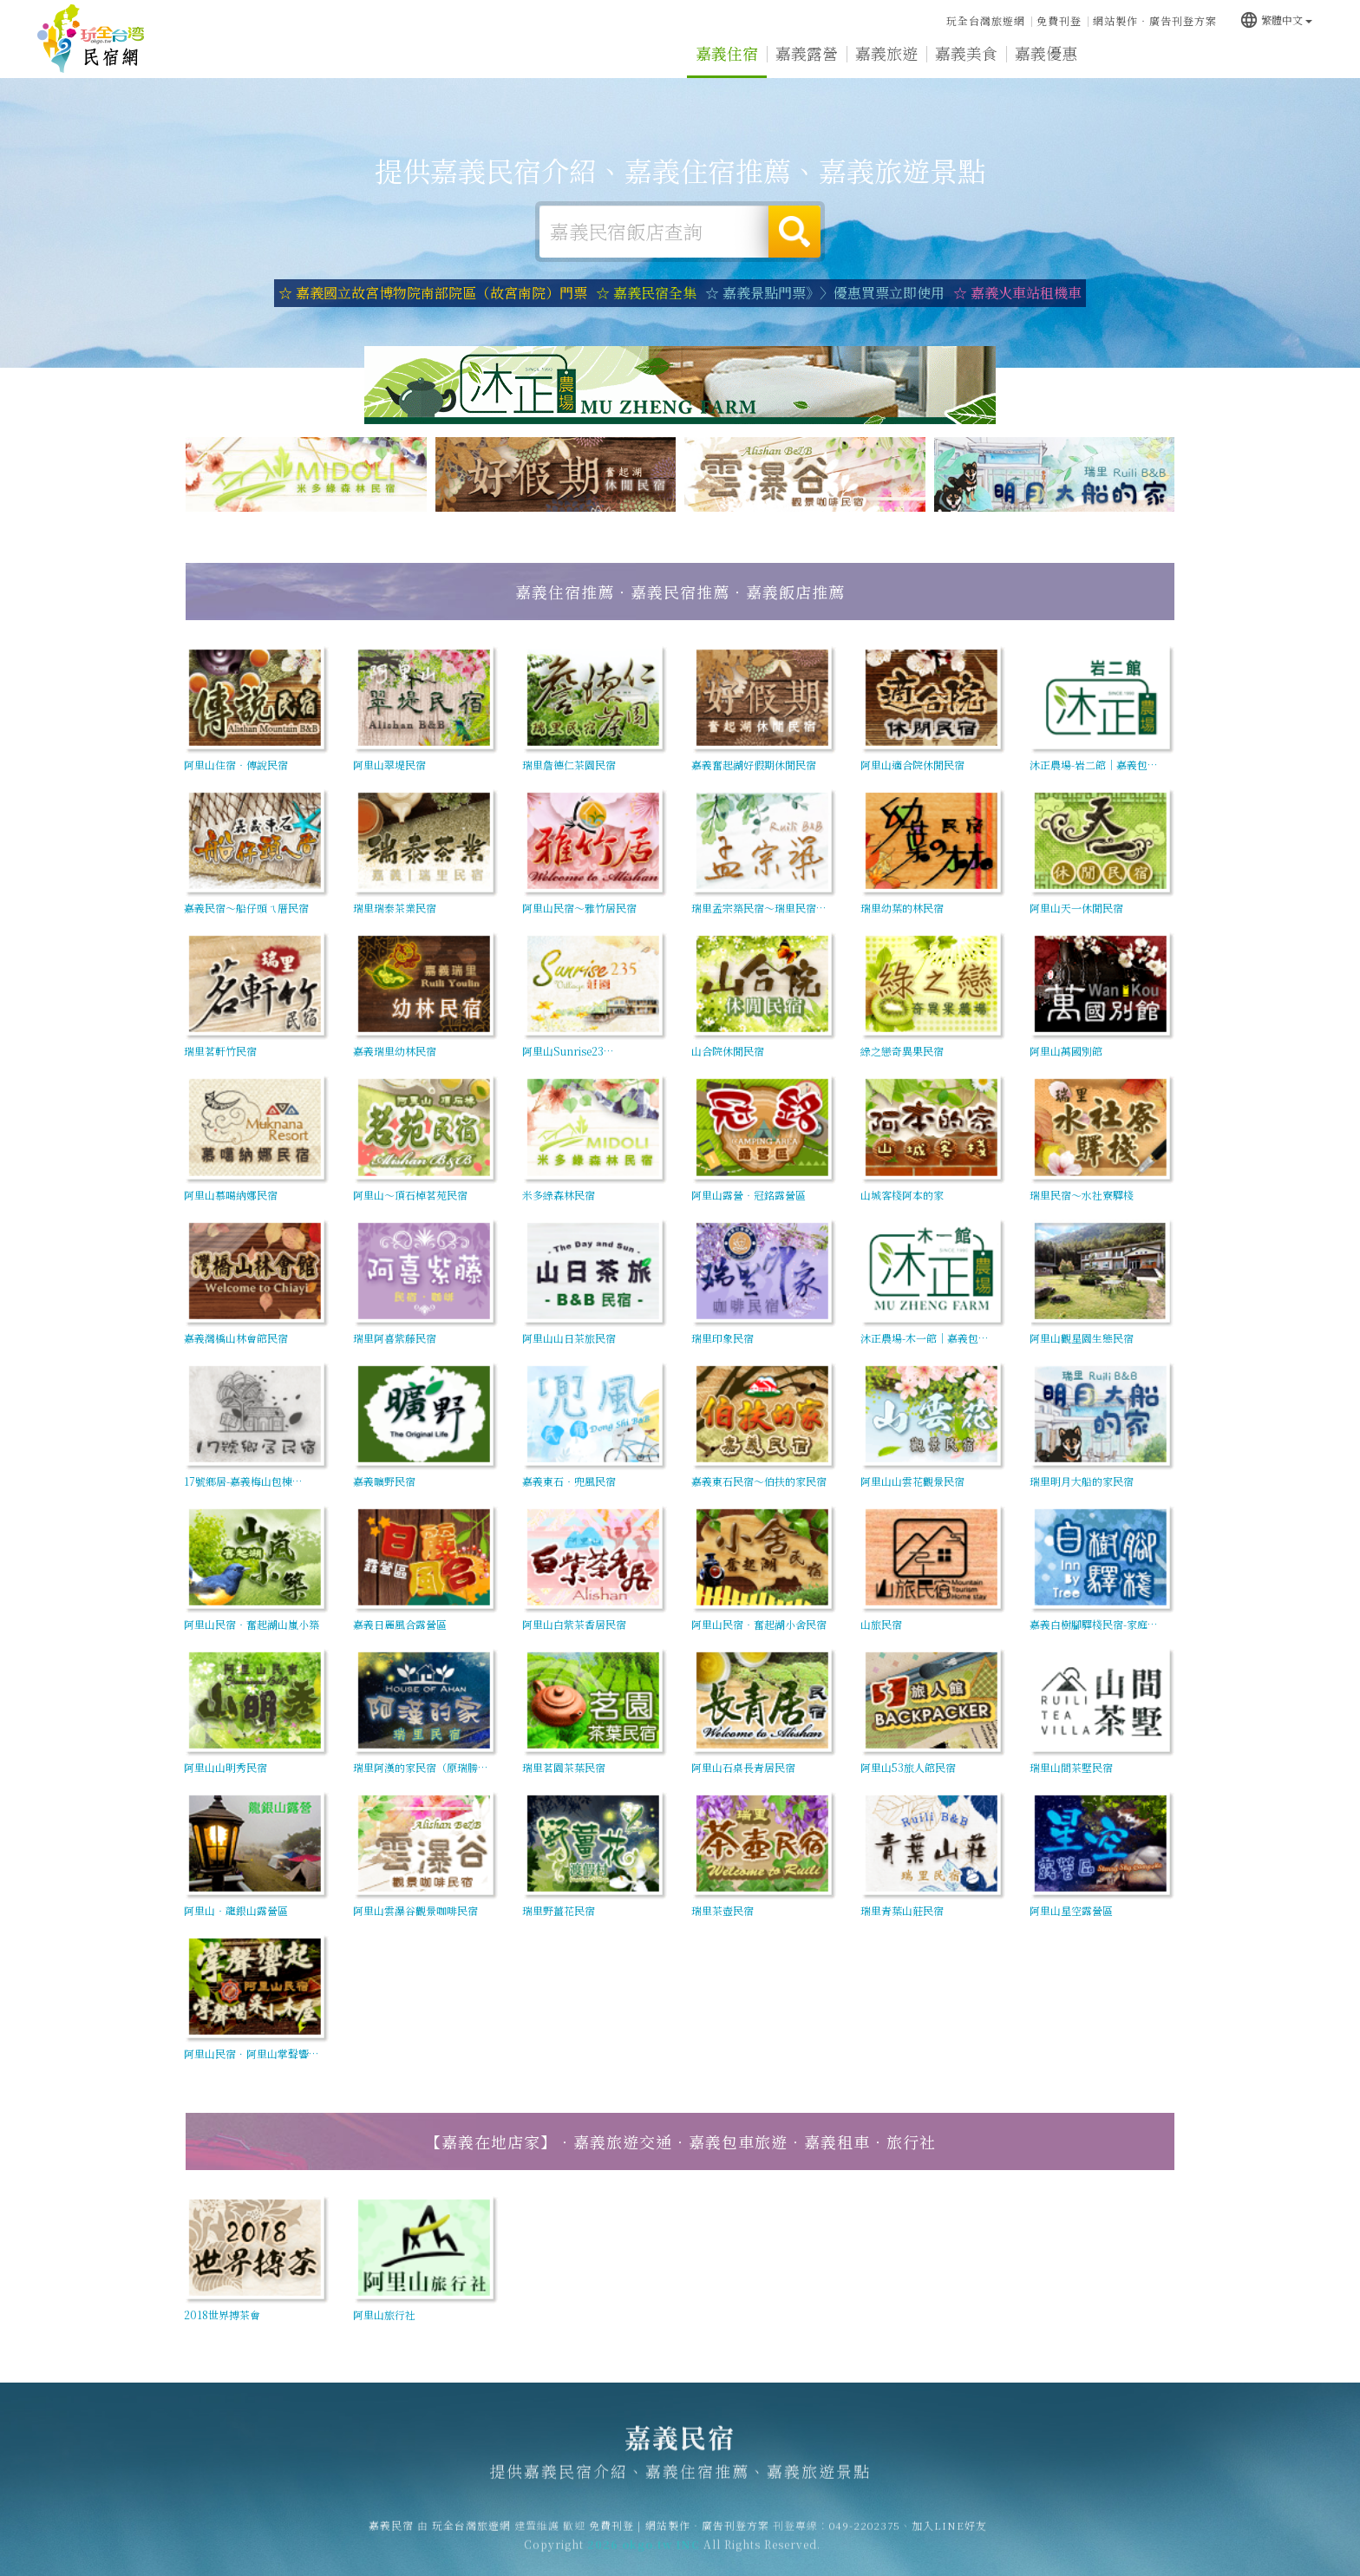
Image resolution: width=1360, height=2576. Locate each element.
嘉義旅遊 (886, 53)
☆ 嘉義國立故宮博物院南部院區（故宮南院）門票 (432, 293)
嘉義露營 (806, 53)
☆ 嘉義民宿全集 (646, 293)
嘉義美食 (966, 53)
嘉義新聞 (1126, 54)
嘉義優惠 (1046, 53)
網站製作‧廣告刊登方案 (1155, 20)
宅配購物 (1285, 57)
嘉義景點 (1205, 55)
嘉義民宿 (91, 39)
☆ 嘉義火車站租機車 (1017, 293)
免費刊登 (1059, 20)
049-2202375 (864, 2540)
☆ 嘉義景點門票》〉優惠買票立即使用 (825, 293)
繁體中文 (1275, 19)
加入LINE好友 (949, 2540)
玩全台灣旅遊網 (985, 20)
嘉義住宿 (727, 53)
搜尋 (794, 232)
